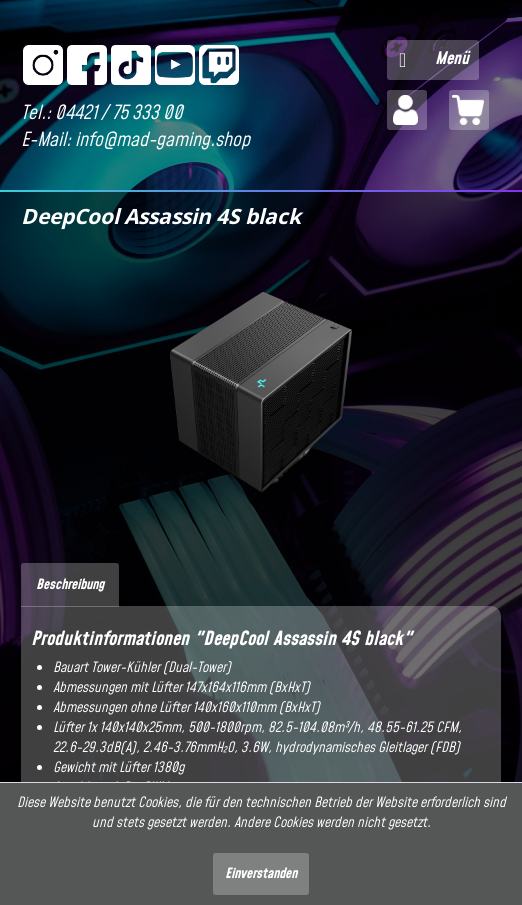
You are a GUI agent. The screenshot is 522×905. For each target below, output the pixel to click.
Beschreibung (70, 585)
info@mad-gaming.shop (162, 140)
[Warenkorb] (469, 110)
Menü (434, 57)
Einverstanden (261, 874)
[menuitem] (433, 60)
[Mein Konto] (407, 110)
